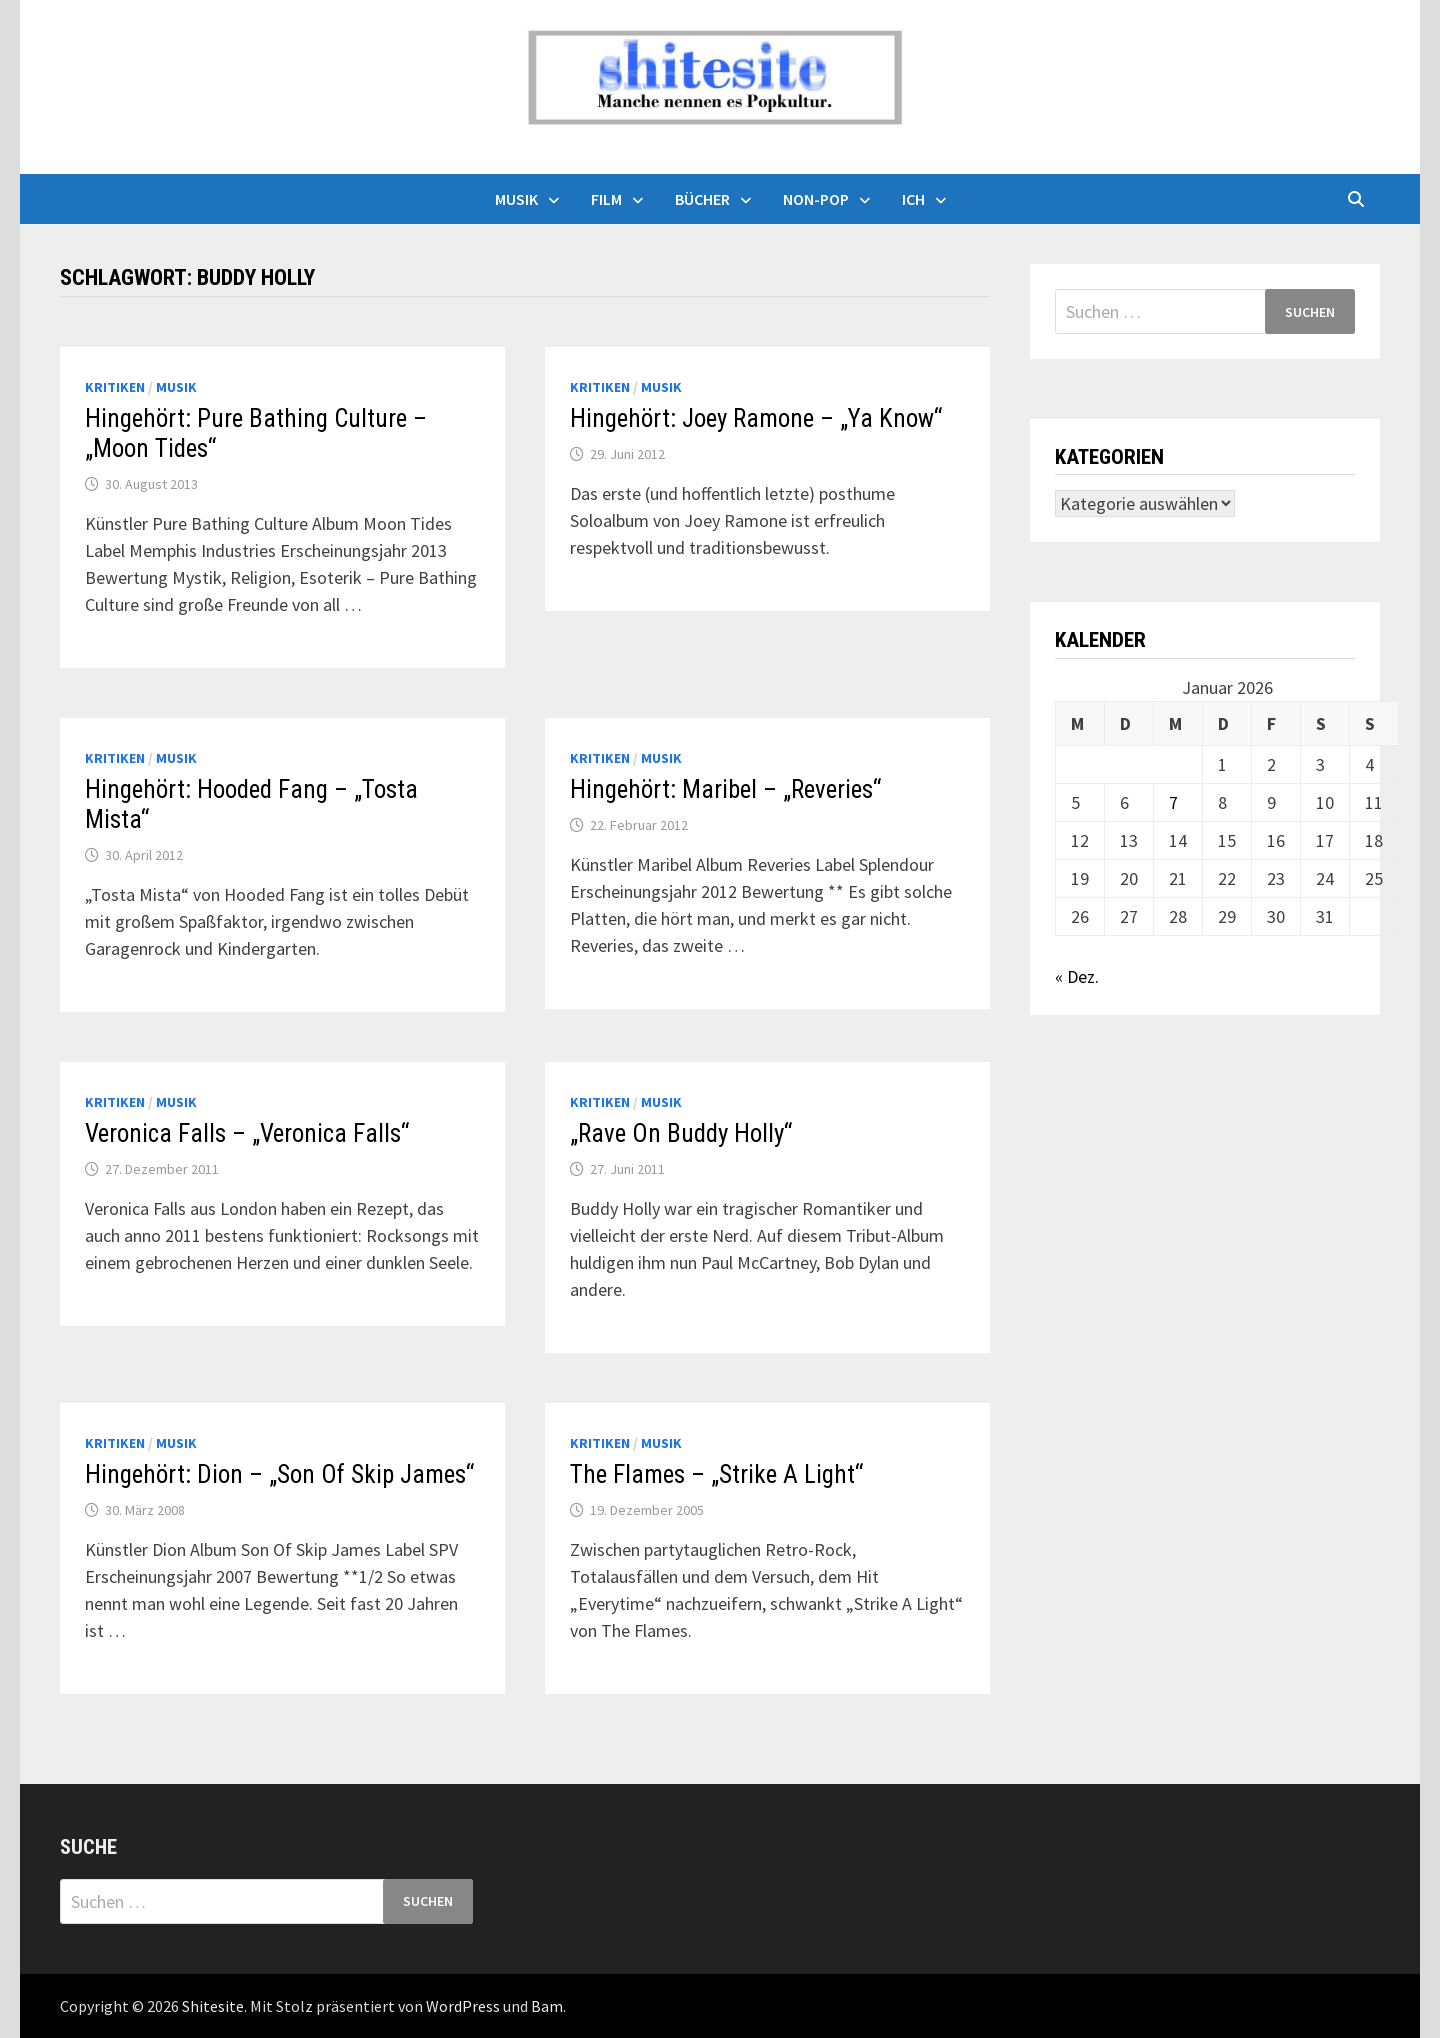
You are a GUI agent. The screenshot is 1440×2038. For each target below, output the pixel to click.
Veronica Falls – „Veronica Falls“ (247, 1133)
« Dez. (1077, 976)
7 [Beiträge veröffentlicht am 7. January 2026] (1173, 802)
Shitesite (213, 2006)
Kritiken (115, 387)
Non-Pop (816, 199)
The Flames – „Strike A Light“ (716, 1474)
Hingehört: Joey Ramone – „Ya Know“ (756, 418)
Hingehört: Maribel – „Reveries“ (725, 789)
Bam (547, 2006)
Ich (913, 199)
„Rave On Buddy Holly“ (681, 1133)
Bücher (702, 199)
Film (606, 199)
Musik (516, 199)
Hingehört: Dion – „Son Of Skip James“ (279, 1474)
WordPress (463, 2006)
